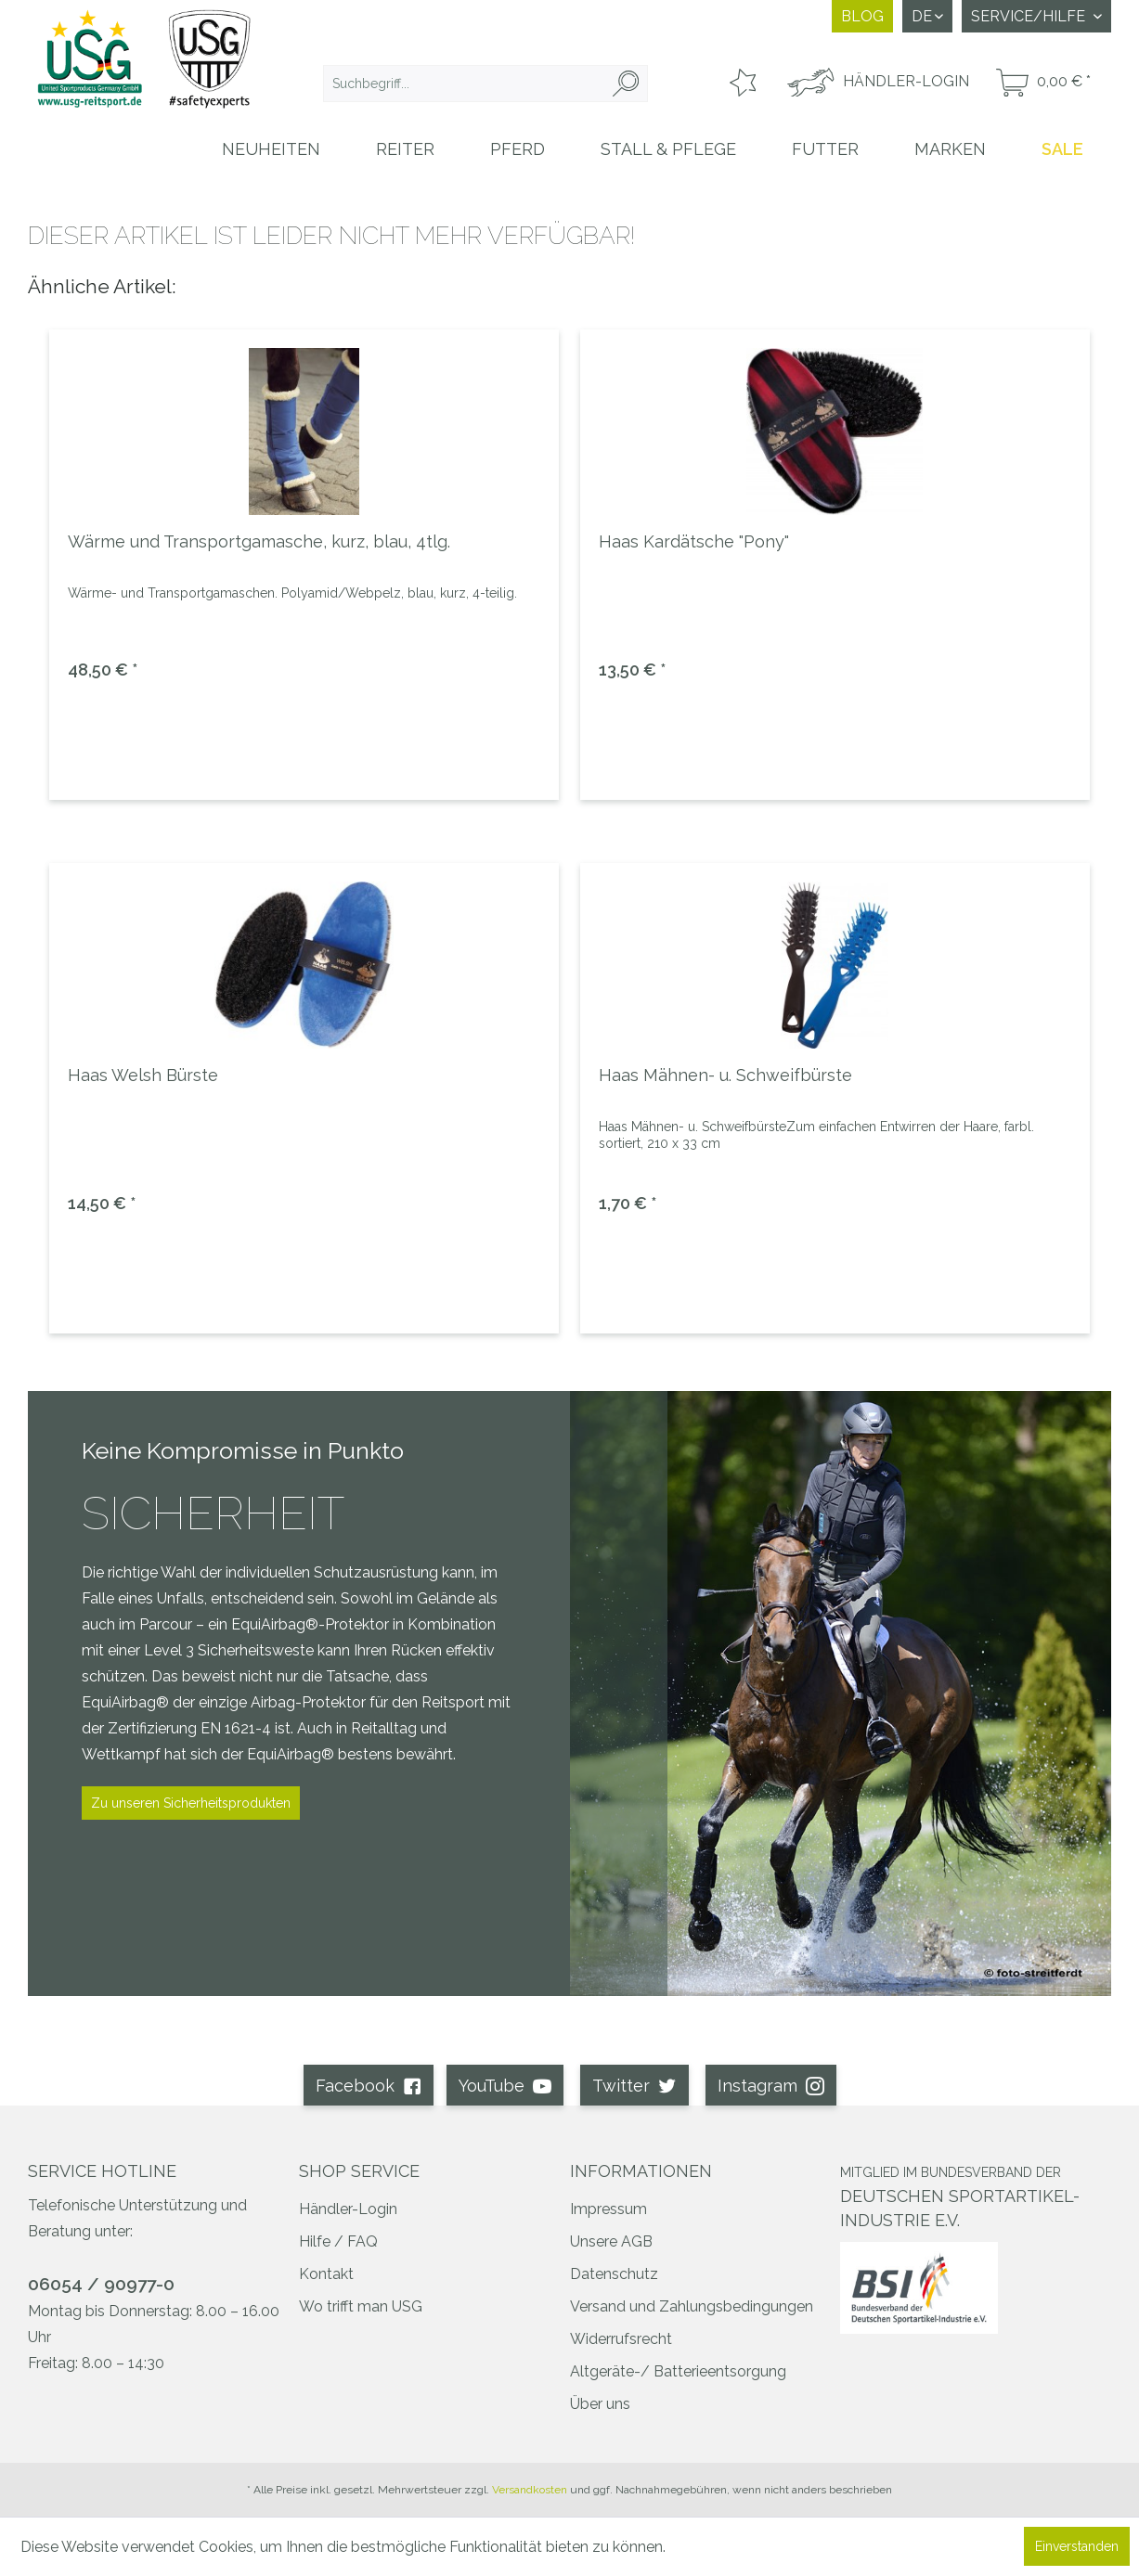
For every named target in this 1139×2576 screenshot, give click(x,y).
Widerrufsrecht (621, 2339)
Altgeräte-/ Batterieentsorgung (678, 2371)
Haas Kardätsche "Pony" (694, 541)
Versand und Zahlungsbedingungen (691, 2306)
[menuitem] (485, 83)
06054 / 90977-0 (101, 2283)
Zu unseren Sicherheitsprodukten (191, 1803)
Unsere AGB (611, 2241)
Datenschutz (614, 2274)
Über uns (600, 2404)
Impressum (608, 2209)
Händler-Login (348, 2209)
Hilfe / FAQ (338, 2241)
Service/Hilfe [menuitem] (1030, 16)
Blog (862, 16)
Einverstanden (1077, 2546)
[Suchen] (625, 83)
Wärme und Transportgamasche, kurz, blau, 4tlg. (259, 541)
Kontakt (326, 2274)
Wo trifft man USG (360, 2306)
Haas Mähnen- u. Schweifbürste (725, 1075)
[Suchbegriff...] (485, 83)
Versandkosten (529, 2489)
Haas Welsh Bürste (143, 1075)
